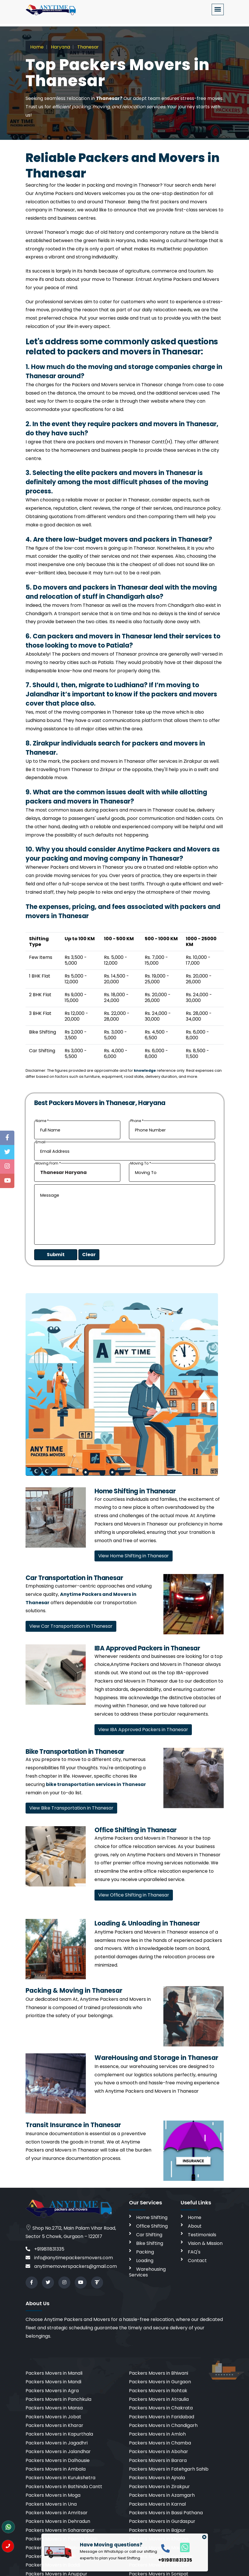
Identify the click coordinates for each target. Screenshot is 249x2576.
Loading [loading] (144, 2260)
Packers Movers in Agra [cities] (52, 2390)
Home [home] (194, 2217)
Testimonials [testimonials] (202, 2234)
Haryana (60, 47)
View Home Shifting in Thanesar (133, 1555)
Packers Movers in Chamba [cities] (160, 2443)
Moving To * (140, 1163)
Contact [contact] (197, 2260)
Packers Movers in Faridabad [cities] (161, 2416)
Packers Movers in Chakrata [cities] (161, 2408)
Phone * (137, 1121)
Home (37, 47)
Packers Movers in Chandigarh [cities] (163, 2425)
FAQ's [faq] (194, 2252)
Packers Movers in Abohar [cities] (158, 2451)
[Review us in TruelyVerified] (97, 2282)
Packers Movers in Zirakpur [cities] (159, 2486)
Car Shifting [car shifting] (149, 2234)
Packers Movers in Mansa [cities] (54, 2408)
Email (40, 1142)
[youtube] (81, 2282)
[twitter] (48, 2282)
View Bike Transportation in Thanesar (71, 1808)
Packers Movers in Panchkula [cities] (58, 2399)
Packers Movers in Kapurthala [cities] (59, 2434)
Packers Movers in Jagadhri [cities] (57, 2443)
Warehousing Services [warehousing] (147, 2272)
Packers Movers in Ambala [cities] (56, 2469)
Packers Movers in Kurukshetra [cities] (60, 2477)
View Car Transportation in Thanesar (71, 1626)
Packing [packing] (145, 2252)
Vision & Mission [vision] (205, 2243)
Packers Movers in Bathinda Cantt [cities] (64, 2486)
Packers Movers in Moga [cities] (53, 2495)
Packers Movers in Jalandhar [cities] (58, 2451)
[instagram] (64, 2282)
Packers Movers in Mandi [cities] (53, 2381)
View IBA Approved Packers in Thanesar (143, 1729)
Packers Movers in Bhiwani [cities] (158, 2373)
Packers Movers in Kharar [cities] (54, 2425)
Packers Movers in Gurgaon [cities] (160, 2381)
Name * (42, 1121)
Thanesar (87, 47)
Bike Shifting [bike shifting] (149, 2243)
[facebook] (32, 2282)
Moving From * (48, 1163)
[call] (165, 2548)
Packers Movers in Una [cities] (51, 2504)
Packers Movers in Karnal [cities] (157, 2504)
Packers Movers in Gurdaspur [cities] (162, 2521)
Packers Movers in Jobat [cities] (53, 2416)
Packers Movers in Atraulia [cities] (159, 2399)
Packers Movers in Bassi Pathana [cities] (166, 2512)
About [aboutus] (195, 2226)
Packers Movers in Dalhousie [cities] (58, 2460)
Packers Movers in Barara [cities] (158, 2460)
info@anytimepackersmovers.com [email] (69, 2257)
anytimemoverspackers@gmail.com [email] (71, 2266)
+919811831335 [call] (45, 2249)
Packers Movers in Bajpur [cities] (157, 2530)
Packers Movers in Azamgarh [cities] (162, 2495)
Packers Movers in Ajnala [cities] (157, 2477)
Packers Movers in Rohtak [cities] (158, 2390)
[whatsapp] (182, 2547)
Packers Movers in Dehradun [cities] (58, 2521)
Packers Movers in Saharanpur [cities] (60, 2530)
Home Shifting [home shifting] (151, 2217)
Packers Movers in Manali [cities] (54, 2373)
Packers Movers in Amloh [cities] (157, 2434)
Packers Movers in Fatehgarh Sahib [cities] (169, 2469)
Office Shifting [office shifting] (152, 2226)
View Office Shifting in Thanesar (133, 1895)
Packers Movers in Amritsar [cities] (57, 2512)
